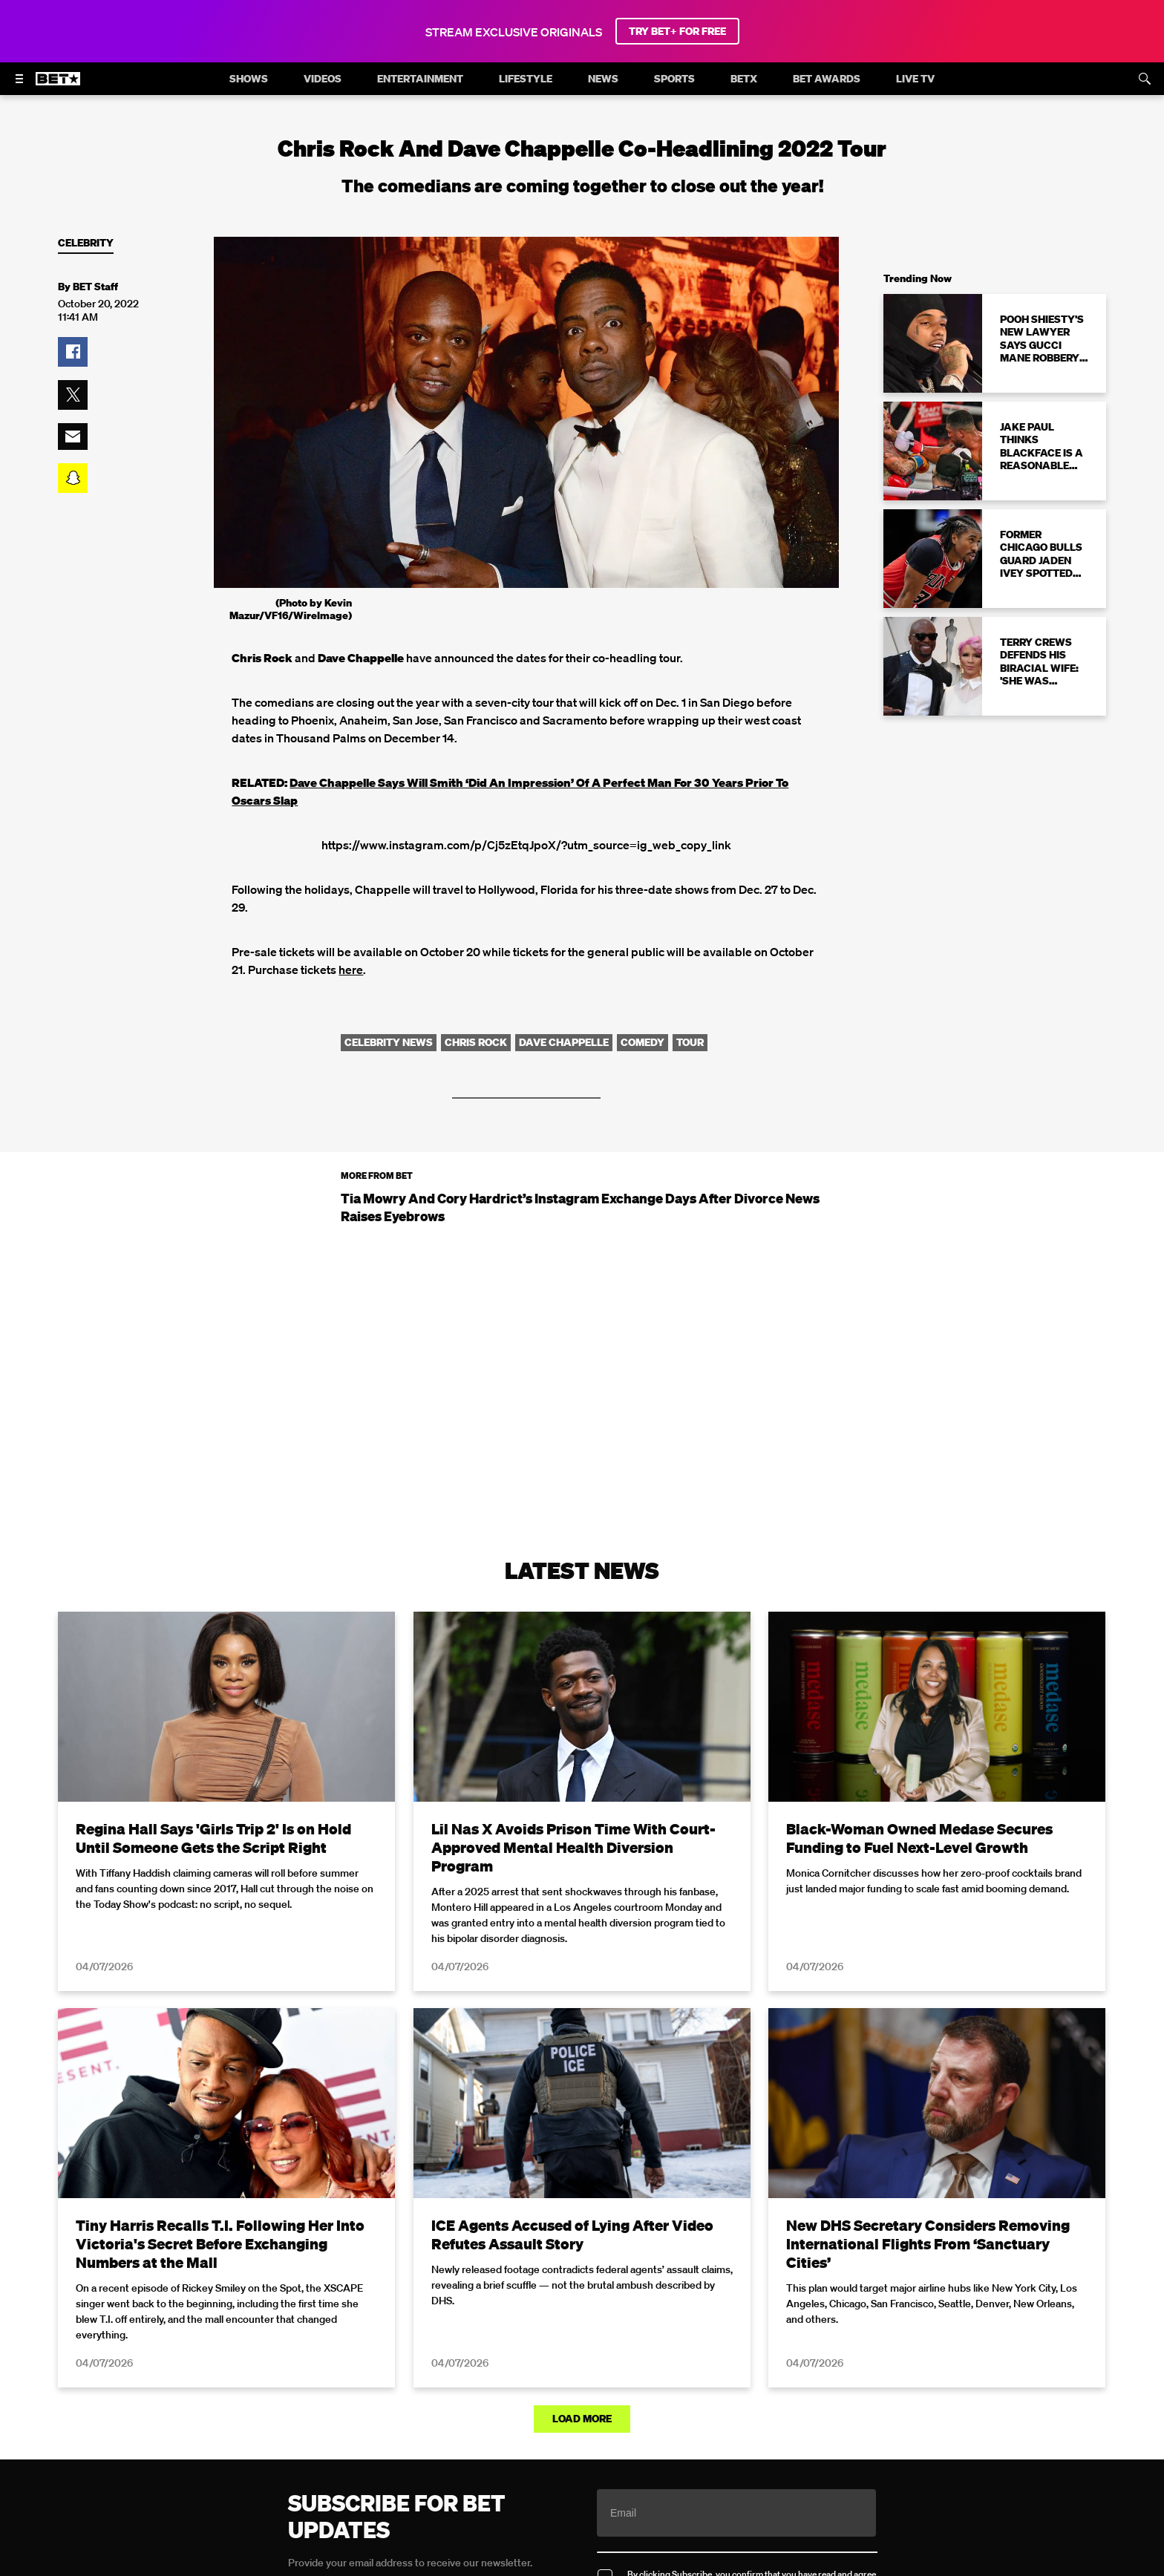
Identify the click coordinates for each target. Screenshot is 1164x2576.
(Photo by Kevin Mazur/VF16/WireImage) (290, 609)
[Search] (1145, 79)
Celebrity (86, 243)
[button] (73, 352)
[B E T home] (58, 85)
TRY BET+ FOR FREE (677, 31)
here (351, 969)
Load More (582, 2418)
